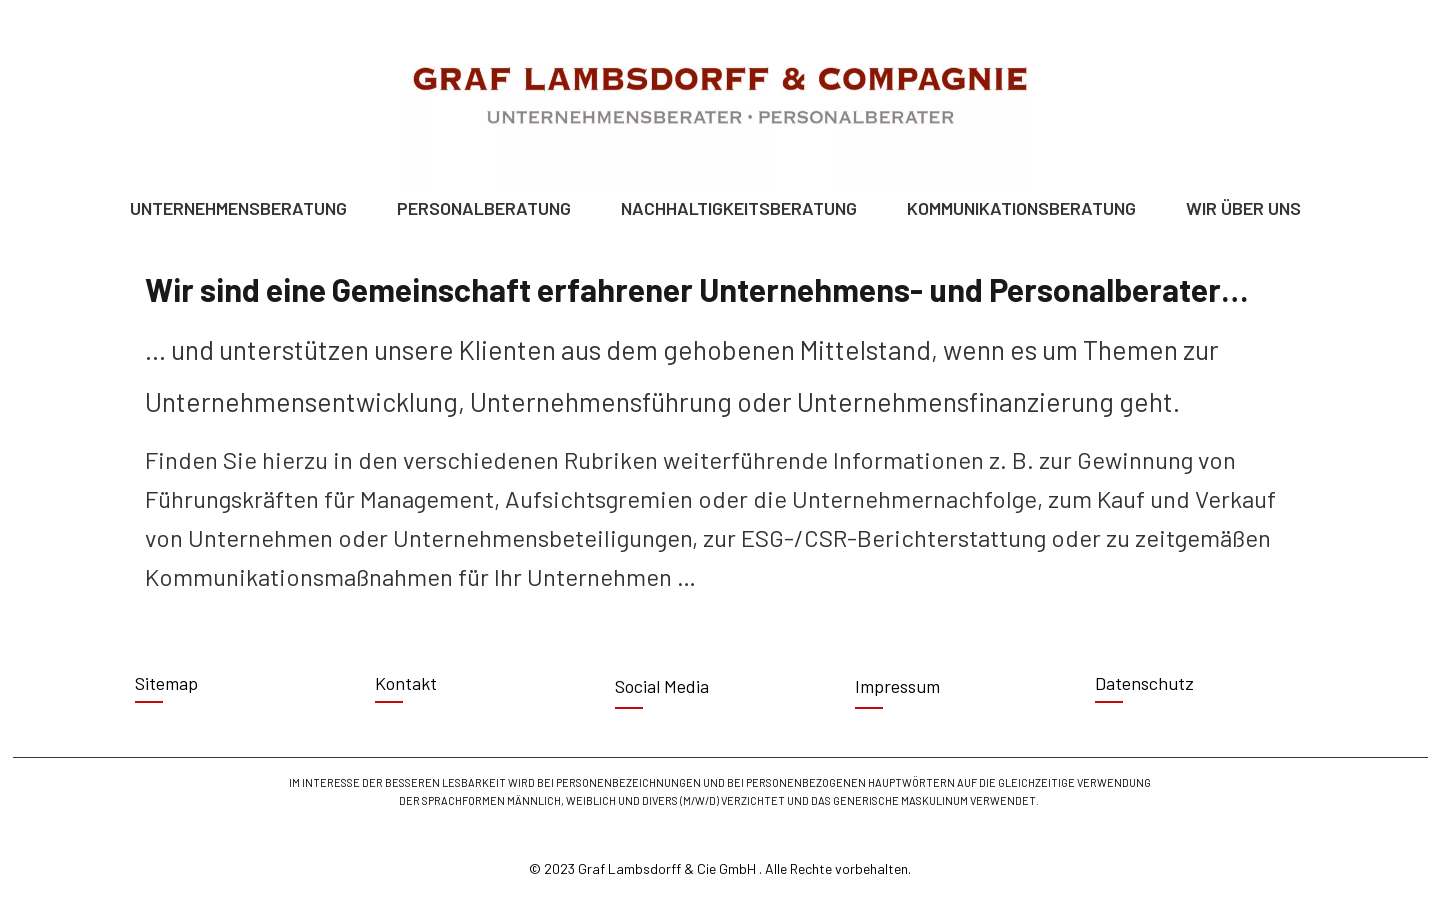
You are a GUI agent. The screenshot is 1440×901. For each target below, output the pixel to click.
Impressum (897, 686)
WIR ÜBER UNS (1248, 208)
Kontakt (406, 683)
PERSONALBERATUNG (489, 208)
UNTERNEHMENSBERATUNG (243, 208)
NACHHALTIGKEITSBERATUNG (744, 208)
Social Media (662, 686)
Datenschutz (1144, 683)
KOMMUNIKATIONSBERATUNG (1026, 208)
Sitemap (166, 683)
